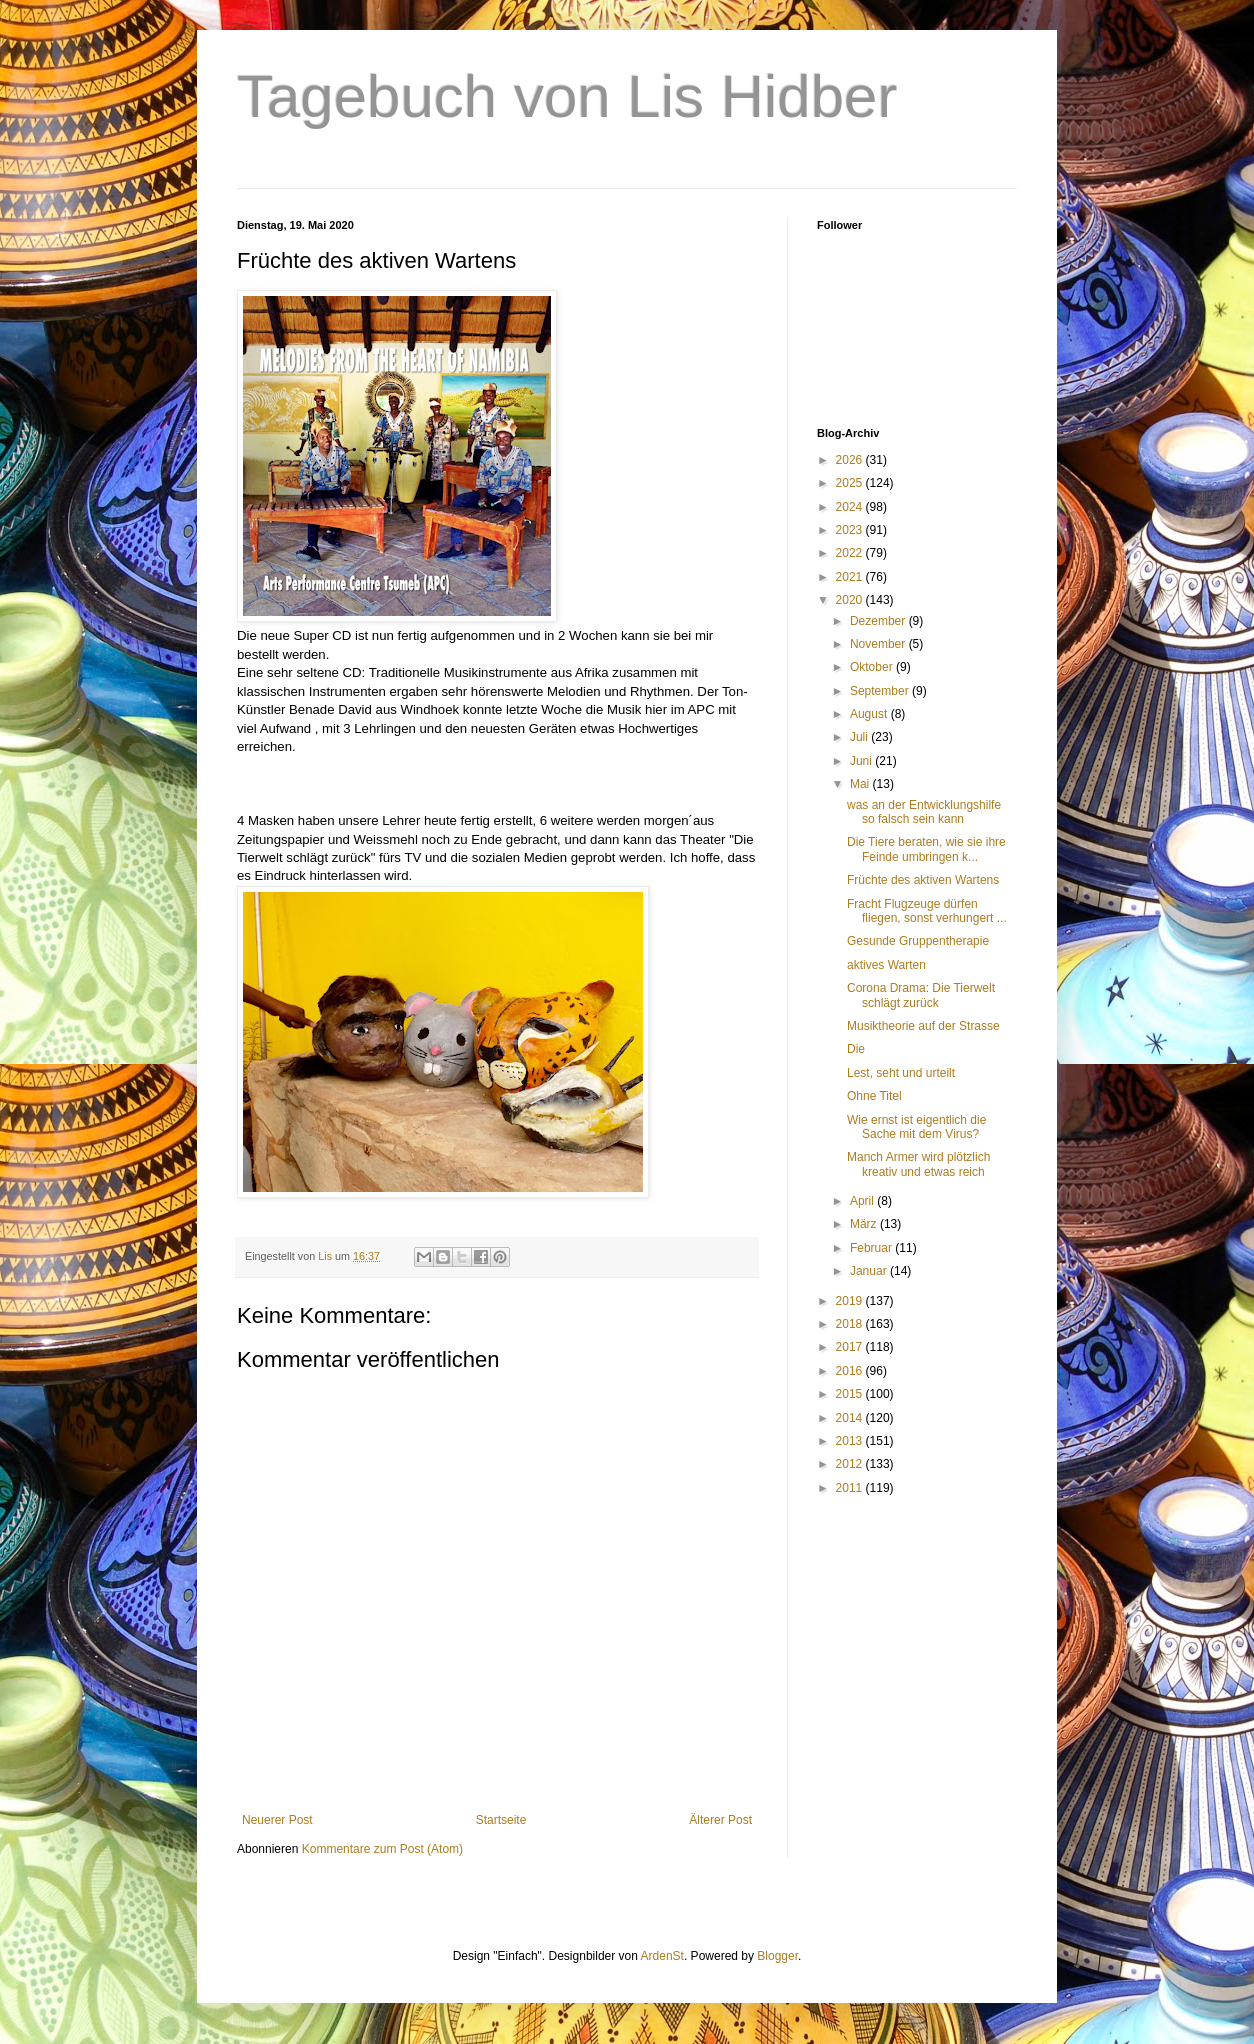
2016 (851, 1371)
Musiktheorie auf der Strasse (923, 1026)
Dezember (879, 621)
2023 (851, 530)
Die (856, 1049)
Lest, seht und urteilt (901, 1073)
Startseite (501, 1820)
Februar (872, 1248)
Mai (861, 784)
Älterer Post (720, 1820)
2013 (851, 1441)
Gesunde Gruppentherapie (918, 941)
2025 (851, 483)
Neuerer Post (277, 1820)
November (879, 644)
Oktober (873, 667)
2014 (851, 1418)
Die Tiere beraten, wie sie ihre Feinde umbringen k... (926, 849)
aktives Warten (886, 965)
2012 (851, 1464)
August (870, 714)
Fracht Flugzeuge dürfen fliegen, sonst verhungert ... (927, 911)
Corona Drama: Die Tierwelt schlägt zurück (921, 995)
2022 (851, 553)
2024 (851, 507)
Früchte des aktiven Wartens (923, 880)
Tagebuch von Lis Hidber (567, 96)
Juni (862, 761)
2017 (851, 1347)
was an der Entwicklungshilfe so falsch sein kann (924, 812)
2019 (851, 1301)
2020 (851, 600)
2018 (851, 1324)
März (865, 1224)
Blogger (777, 1956)
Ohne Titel (874, 1096)
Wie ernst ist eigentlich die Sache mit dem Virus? (916, 1127)
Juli (860, 737)
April (863, 1201)
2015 (851, 1394)
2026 (851, 460)
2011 (851, 1488)
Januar (870, 1271)
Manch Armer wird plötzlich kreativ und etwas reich (918, 1164)
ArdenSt (662, 1956)
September (881, 691)
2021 (851, 577)
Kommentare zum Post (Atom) (382, 1849)
